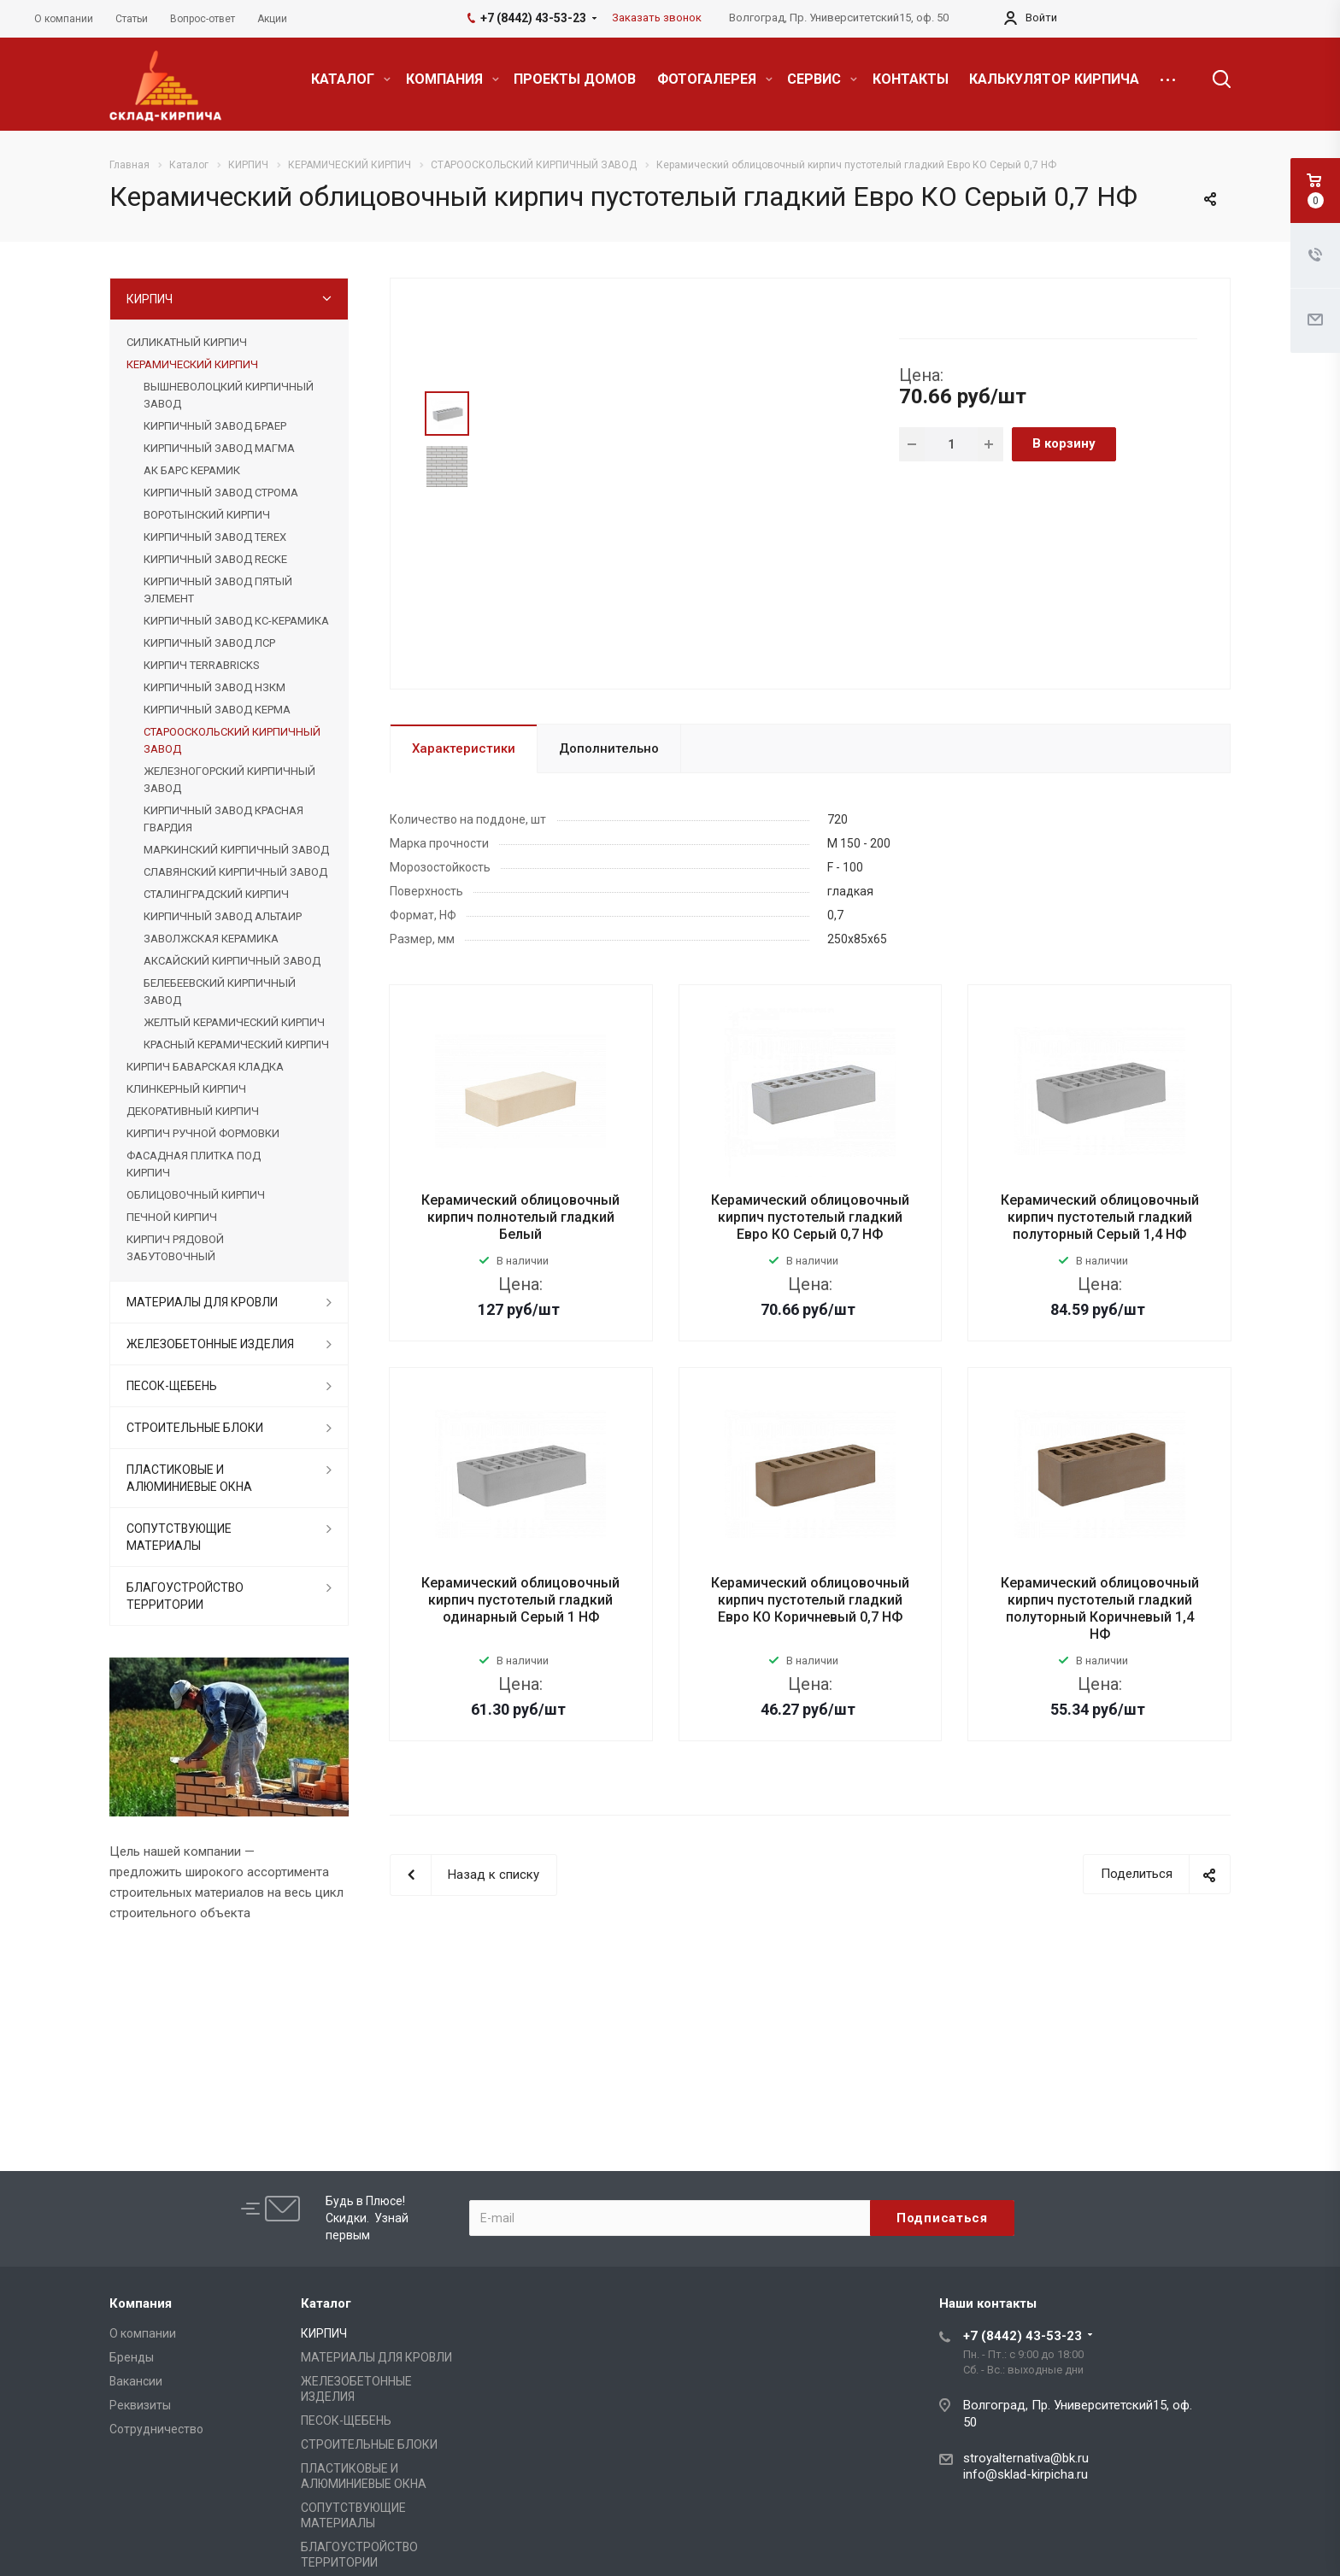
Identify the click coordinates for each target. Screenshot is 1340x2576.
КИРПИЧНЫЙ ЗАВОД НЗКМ (214, 687)
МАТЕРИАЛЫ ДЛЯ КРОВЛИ (202, 1302)
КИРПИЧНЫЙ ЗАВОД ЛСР (209, 643)
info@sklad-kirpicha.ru (1025, 2474)
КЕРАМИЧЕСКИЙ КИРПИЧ (192, 364)
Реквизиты (140, 2405)
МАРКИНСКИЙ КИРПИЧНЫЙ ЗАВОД (236, 849)
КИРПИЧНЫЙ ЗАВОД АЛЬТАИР (223, 916)
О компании (142, 2333)
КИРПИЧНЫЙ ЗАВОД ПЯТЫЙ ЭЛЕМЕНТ (218, 590)
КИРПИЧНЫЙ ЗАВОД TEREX (215, 537)
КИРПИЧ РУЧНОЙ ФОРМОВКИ (202, 1133)
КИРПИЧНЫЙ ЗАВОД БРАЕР (215, 426)
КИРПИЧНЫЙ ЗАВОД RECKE (215, 559)
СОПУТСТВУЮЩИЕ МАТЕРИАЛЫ (179, 1537)
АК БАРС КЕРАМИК (192, 470)
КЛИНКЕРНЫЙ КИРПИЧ (186, 1089)
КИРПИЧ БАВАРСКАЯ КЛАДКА (205, 1066)
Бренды (131, 2357)
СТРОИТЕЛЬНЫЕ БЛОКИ (194, 1428)
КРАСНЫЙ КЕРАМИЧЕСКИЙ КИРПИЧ (236, 1044)
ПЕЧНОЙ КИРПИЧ (171, 1217)
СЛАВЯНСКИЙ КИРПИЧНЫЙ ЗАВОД (235, 872)
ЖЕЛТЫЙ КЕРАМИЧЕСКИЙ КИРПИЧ (234, 1022)
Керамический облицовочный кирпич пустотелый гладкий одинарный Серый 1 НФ (520, 1600)
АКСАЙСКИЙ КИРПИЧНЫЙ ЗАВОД (232, 960)
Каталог (326, 2303)
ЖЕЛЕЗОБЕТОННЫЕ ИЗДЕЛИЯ (210, 1344)
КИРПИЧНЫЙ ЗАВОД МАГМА (219, 448)
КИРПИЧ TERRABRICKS (201, 665)
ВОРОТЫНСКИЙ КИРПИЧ (207, 514)
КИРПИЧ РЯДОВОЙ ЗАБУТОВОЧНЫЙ (175, 1248)
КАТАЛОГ (351, 79)
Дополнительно (609, 748)
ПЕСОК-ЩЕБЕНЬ (171, 1386)
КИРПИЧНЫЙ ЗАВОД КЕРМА (217, 709)
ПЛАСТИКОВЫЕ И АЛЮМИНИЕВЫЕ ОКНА (189, 1478)
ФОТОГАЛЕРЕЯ (715, 79)
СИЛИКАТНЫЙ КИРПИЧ (186, 342)
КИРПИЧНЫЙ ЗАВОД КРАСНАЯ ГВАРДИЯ (223, 819)
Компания (140, 2303)
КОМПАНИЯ (452, 79)
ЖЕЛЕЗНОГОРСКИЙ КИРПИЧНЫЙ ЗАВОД (229, 780)
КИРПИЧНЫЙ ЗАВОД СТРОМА (221, 492)
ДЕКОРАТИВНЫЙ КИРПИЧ (192, 1111)
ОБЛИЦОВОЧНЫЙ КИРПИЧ (195, 1194)
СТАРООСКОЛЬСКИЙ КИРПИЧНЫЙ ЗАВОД (232, 740)
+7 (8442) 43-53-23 (1022, 2336)
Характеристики (463, 748)
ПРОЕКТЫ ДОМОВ (575, 79)
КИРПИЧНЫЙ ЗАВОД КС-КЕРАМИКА (236, 620)
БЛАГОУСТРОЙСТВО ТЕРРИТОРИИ (185, 1596)
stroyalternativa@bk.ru (1026, 2458)
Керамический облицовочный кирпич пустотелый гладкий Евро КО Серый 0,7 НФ (810, 1217)
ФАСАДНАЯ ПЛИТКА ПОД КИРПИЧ (193, 1164)
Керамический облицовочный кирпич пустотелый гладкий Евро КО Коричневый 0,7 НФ (810, 1600)
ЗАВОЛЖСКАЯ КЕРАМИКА (211, 938)
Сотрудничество (156, 2429)
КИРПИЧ (149, 299)
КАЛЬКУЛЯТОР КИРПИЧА (1054, 79)
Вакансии (135, 2381)
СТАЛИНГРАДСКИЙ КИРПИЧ (216, 894)
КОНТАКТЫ (911, 79)
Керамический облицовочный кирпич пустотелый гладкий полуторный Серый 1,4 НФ (1100, 1217)
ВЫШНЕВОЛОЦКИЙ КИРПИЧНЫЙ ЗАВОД (229, 395)
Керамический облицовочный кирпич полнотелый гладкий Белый (520, 1217)
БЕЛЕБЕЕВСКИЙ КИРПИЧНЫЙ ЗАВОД (220, 991)
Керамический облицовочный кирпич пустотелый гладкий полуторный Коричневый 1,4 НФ (1100, 1608)
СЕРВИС (822, 79)
